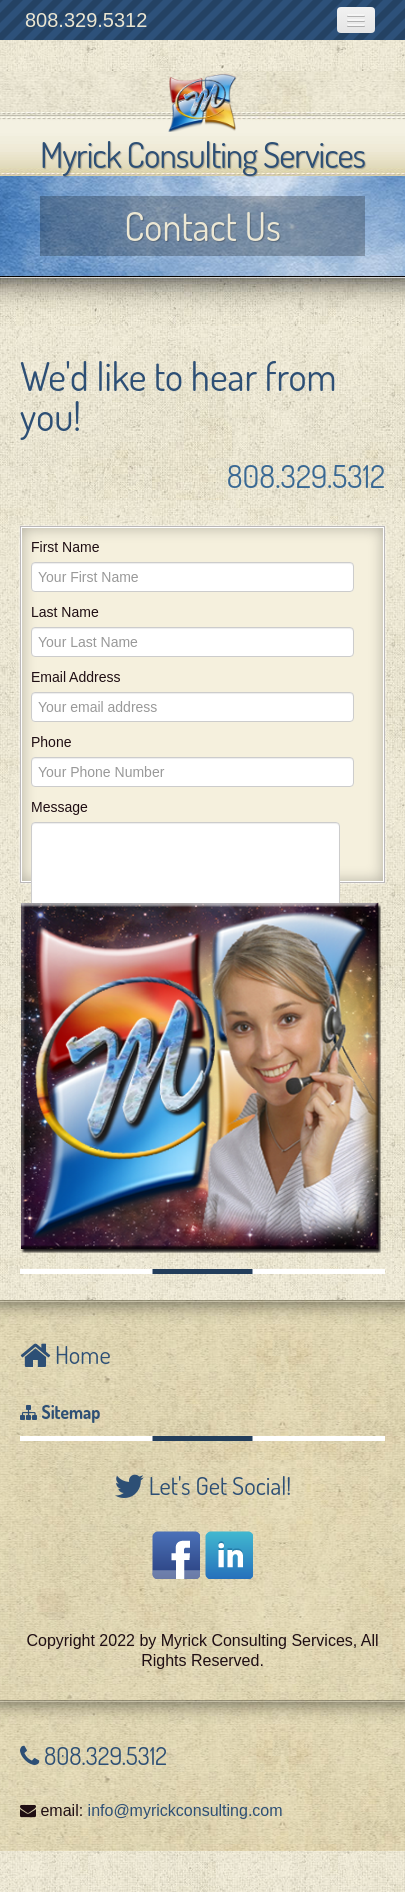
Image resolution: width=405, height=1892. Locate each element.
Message (59, 807)
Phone (51, 742)
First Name (65, 547)
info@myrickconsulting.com (185, 1810)
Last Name (65, 612)
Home (80, 1354)
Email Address (75, 677)
